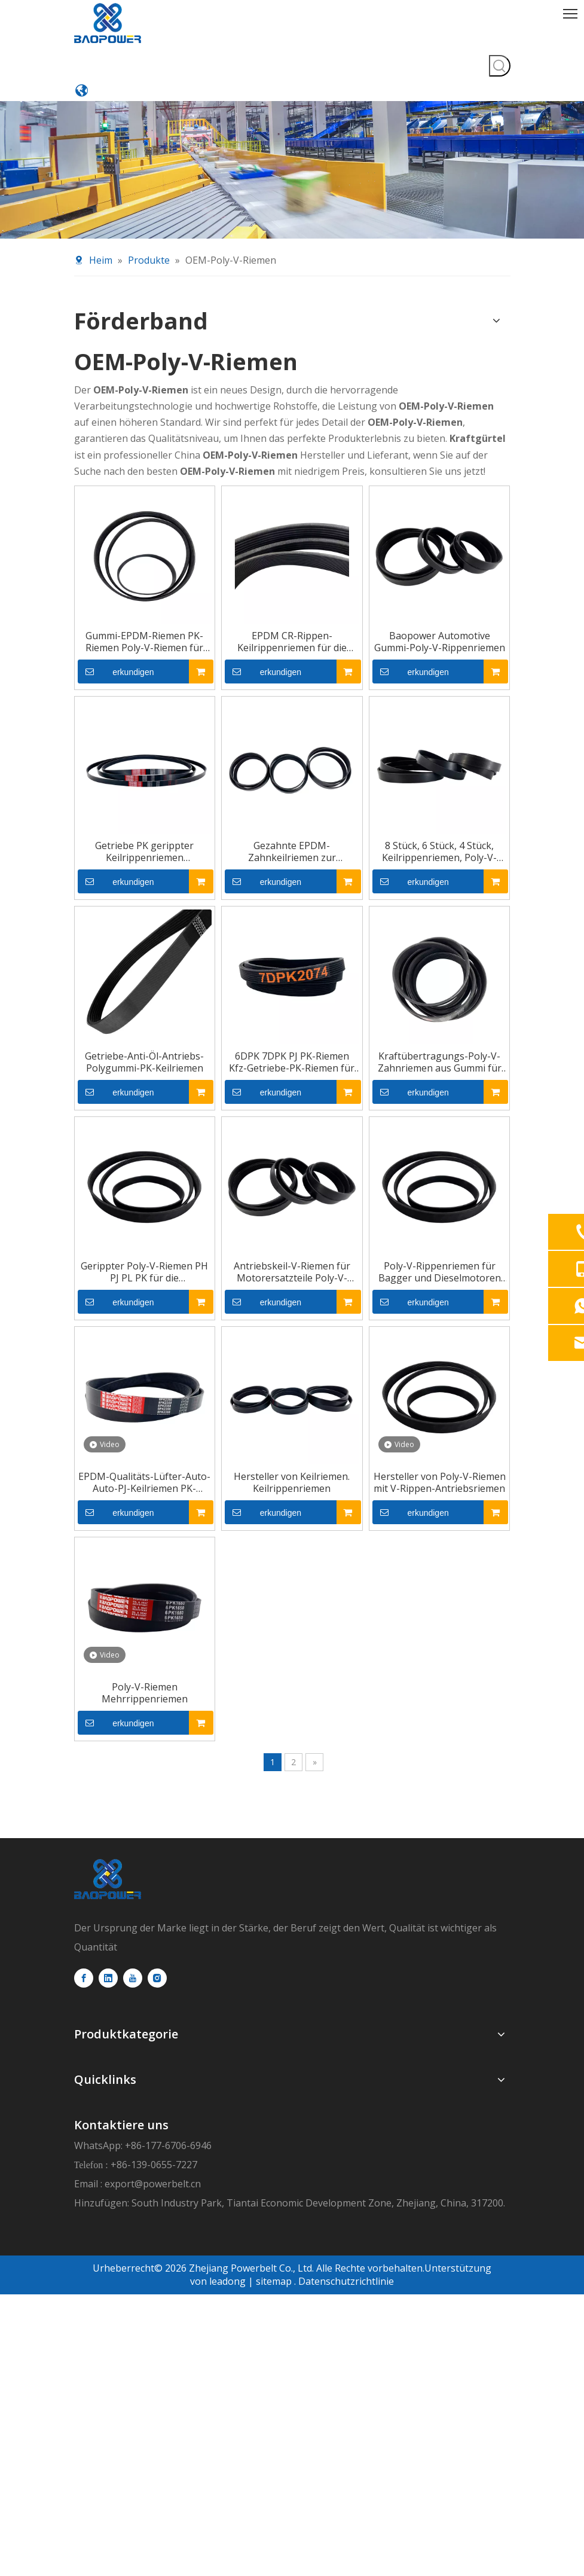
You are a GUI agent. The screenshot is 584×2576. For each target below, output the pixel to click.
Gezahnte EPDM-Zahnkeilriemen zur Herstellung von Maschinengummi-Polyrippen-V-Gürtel (291, 793)
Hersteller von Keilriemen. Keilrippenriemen (292, 1512)
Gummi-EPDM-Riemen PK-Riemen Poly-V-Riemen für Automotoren (115, 553)
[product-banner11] (292, 69)
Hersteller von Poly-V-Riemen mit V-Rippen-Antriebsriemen (469, 1512)
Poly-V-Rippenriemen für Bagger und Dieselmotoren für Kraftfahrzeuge (469, 1272)
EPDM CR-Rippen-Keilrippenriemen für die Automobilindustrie (292, 553)
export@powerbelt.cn (458, 2031)
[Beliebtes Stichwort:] (498, 14)
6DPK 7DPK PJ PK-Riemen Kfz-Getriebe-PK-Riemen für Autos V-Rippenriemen (292, 1033)
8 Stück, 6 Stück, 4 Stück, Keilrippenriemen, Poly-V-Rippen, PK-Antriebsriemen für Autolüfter (468, 793)
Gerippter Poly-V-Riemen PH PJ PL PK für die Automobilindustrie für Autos (115, 1272)
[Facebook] (83, 2100)
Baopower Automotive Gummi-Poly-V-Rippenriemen (468, 553)
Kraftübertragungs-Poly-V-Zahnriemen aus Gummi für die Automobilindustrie (469, 1033)
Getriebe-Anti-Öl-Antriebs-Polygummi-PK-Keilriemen (115, 1033)
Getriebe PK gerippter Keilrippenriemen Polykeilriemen (115, 793)
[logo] (107, 1925)
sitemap (274, 2225)
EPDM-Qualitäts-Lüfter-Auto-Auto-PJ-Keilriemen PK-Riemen (115, 1512)
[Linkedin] (108, 2100)
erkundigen (78, 583)
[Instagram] (157, 2100)
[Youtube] (132, 2100)
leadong (226, 2225)
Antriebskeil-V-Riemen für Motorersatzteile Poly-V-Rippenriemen (292, 1272)
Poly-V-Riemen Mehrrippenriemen (115, 1745)
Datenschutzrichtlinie (346, 2225)
